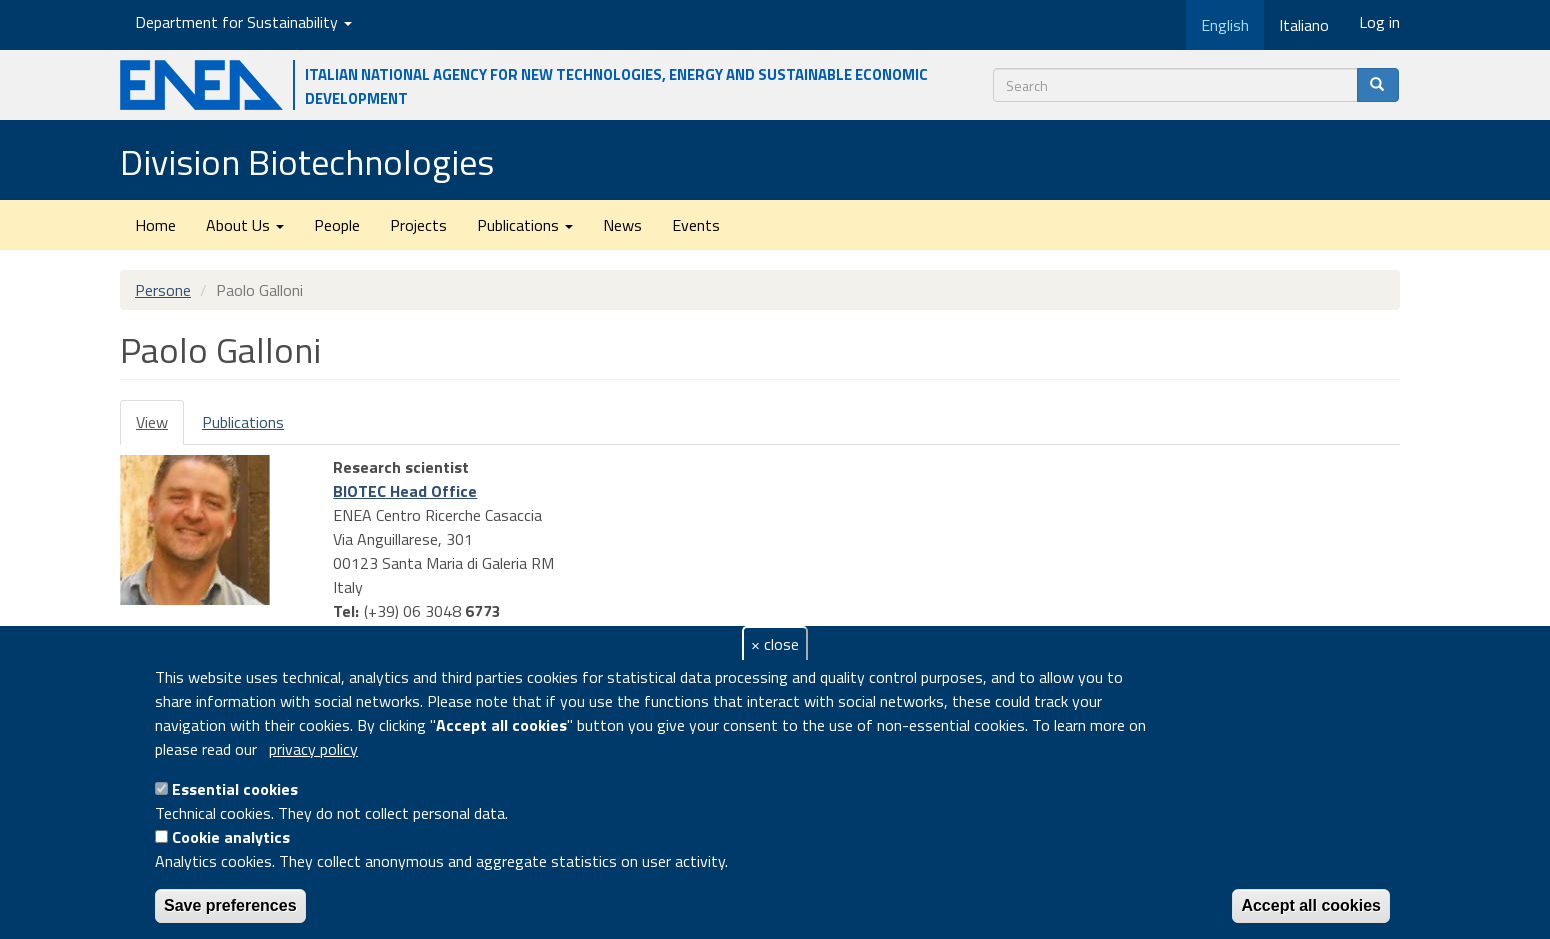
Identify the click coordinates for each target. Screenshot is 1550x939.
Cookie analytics (231, 837)
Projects (418, 225)
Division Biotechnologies (307, 161)
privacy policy (313, 749)
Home (155, 225)
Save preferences (230, 905)
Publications (525, 225)
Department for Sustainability (243, 22)
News (622, 225)
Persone (163, 290)
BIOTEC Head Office (405, 491)
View (160, 427)
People (337, 225)
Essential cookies (235, 789)
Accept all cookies (1311, 905)
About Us (245, 225)
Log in (1379, 22)
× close (775, 644)
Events (696, 225)
